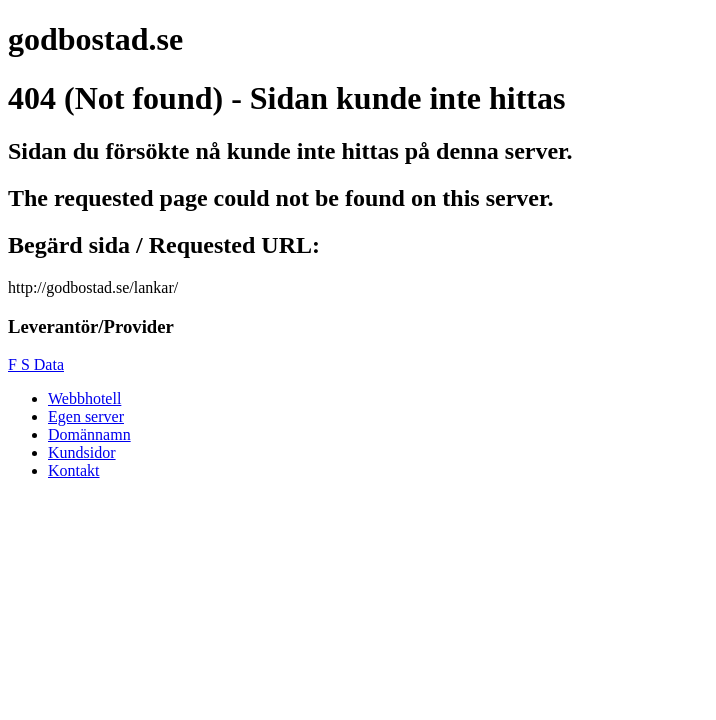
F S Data (36, 364)
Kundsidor (82, 452)
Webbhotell (84, 398)
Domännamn (89, 434)
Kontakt (74, 470)
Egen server (86, 416)
